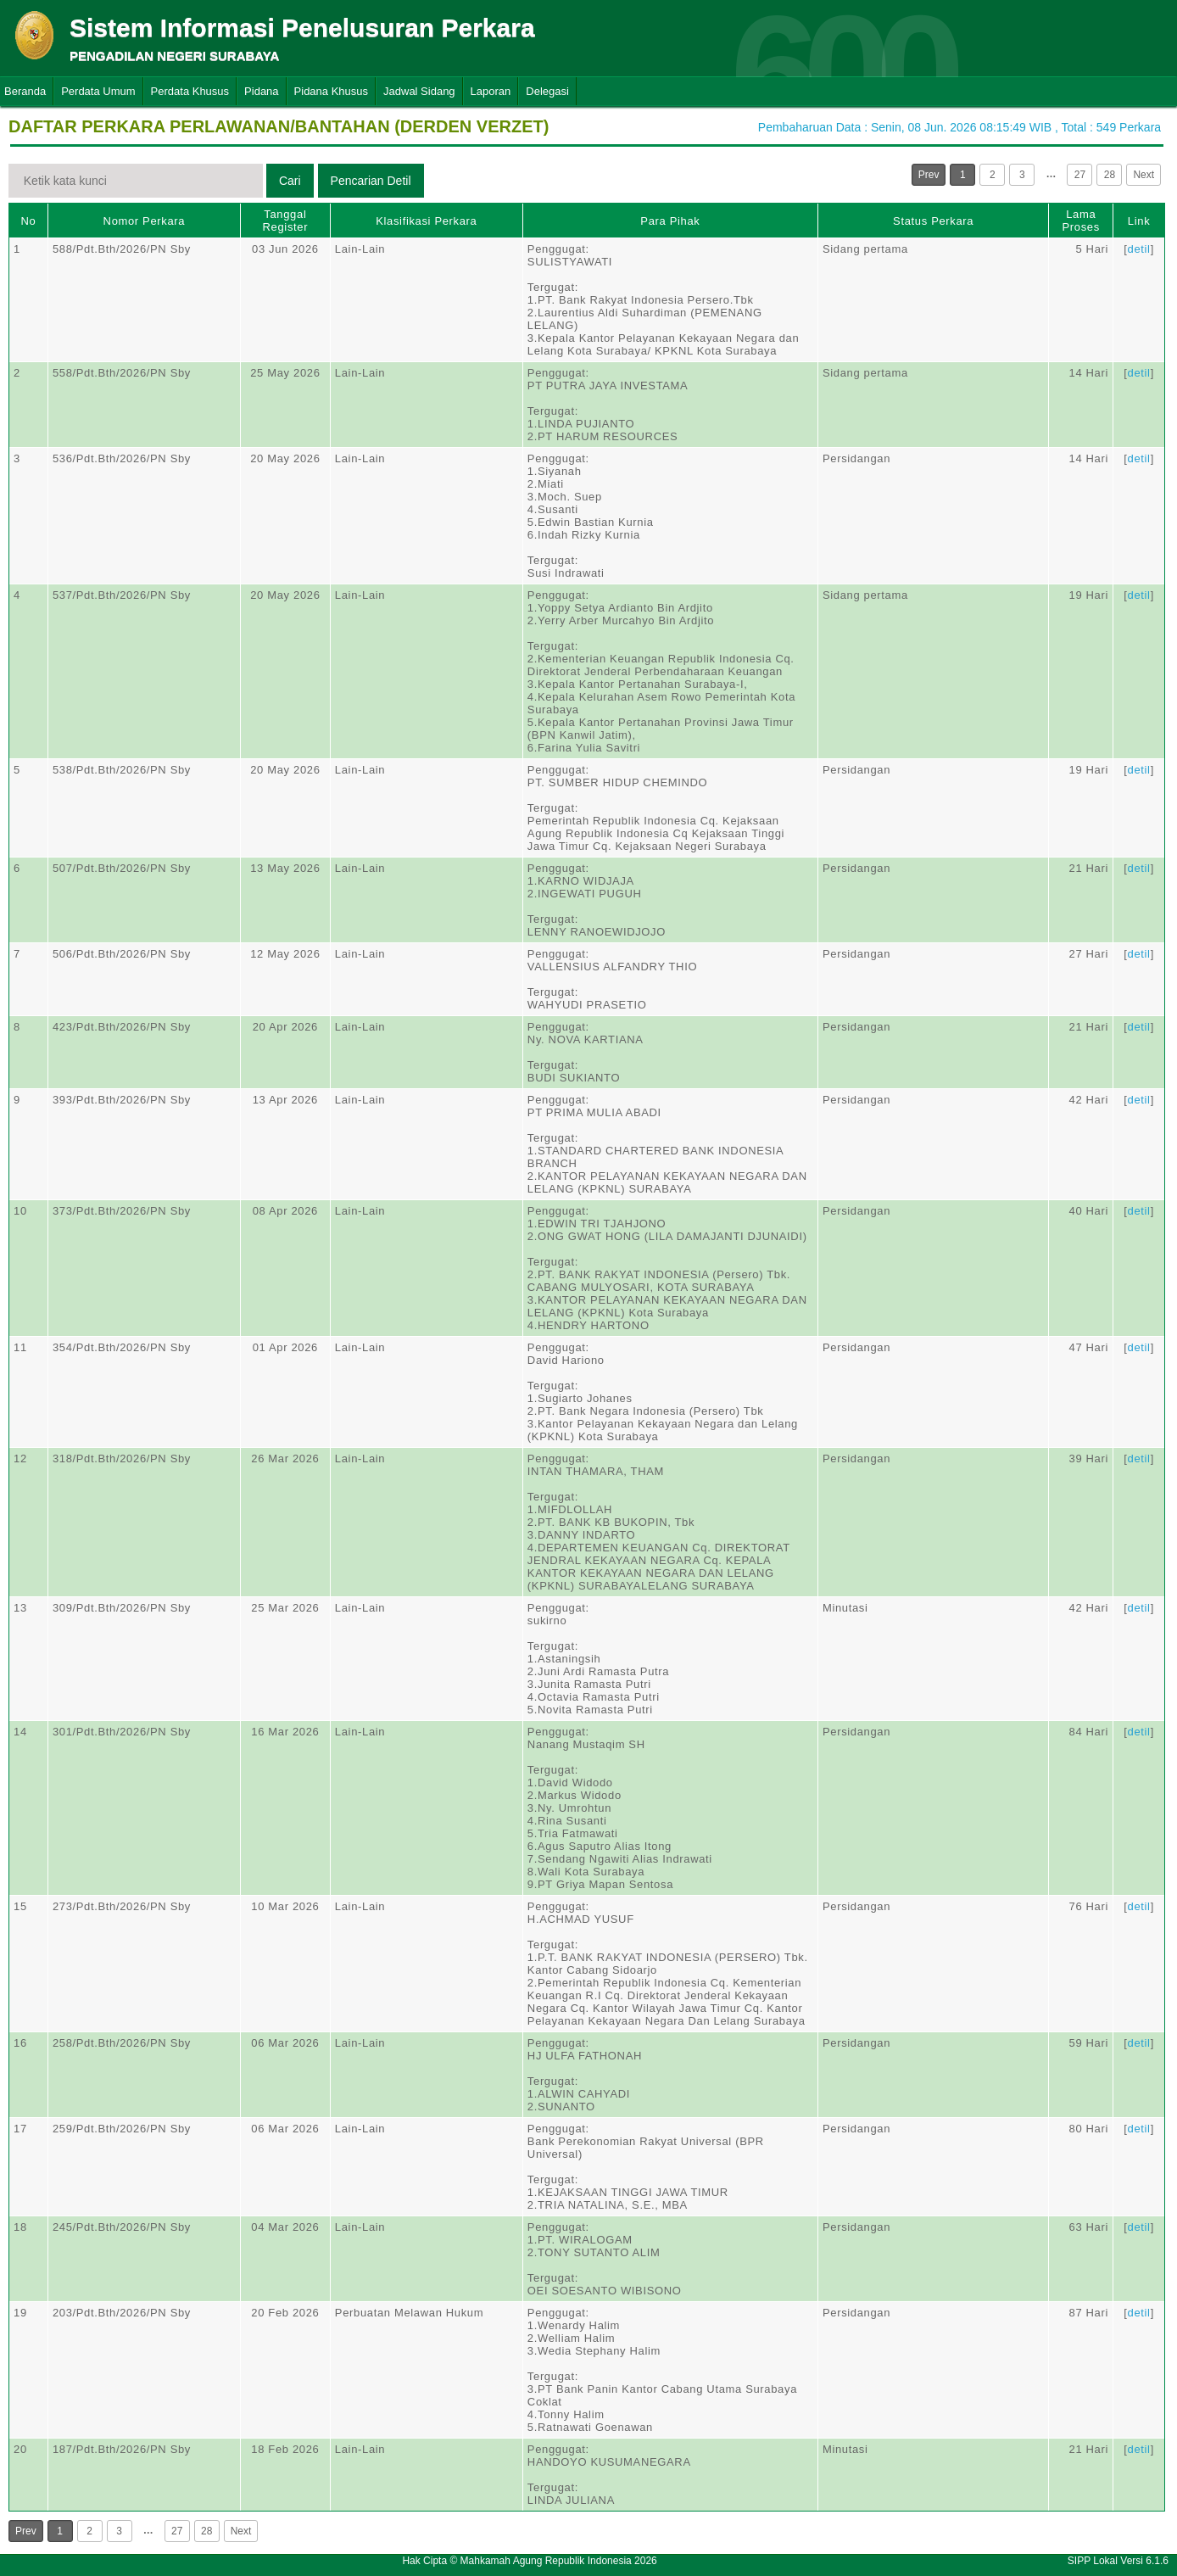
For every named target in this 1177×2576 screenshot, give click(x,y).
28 (1109, 175)
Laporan (491, 91)
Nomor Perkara (144, 221)
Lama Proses (1081, 220)
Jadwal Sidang (419, 91)
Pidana (261, 91)
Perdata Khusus (190, 91)
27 (1079, 175)
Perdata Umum (98, 91)
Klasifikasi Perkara (426, 221)
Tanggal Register (286, 220)
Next (1143, 175)
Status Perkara (933, 221)
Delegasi (547, 91)
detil (1139, 249)
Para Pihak (670, 221)
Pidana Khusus (331, 91)
